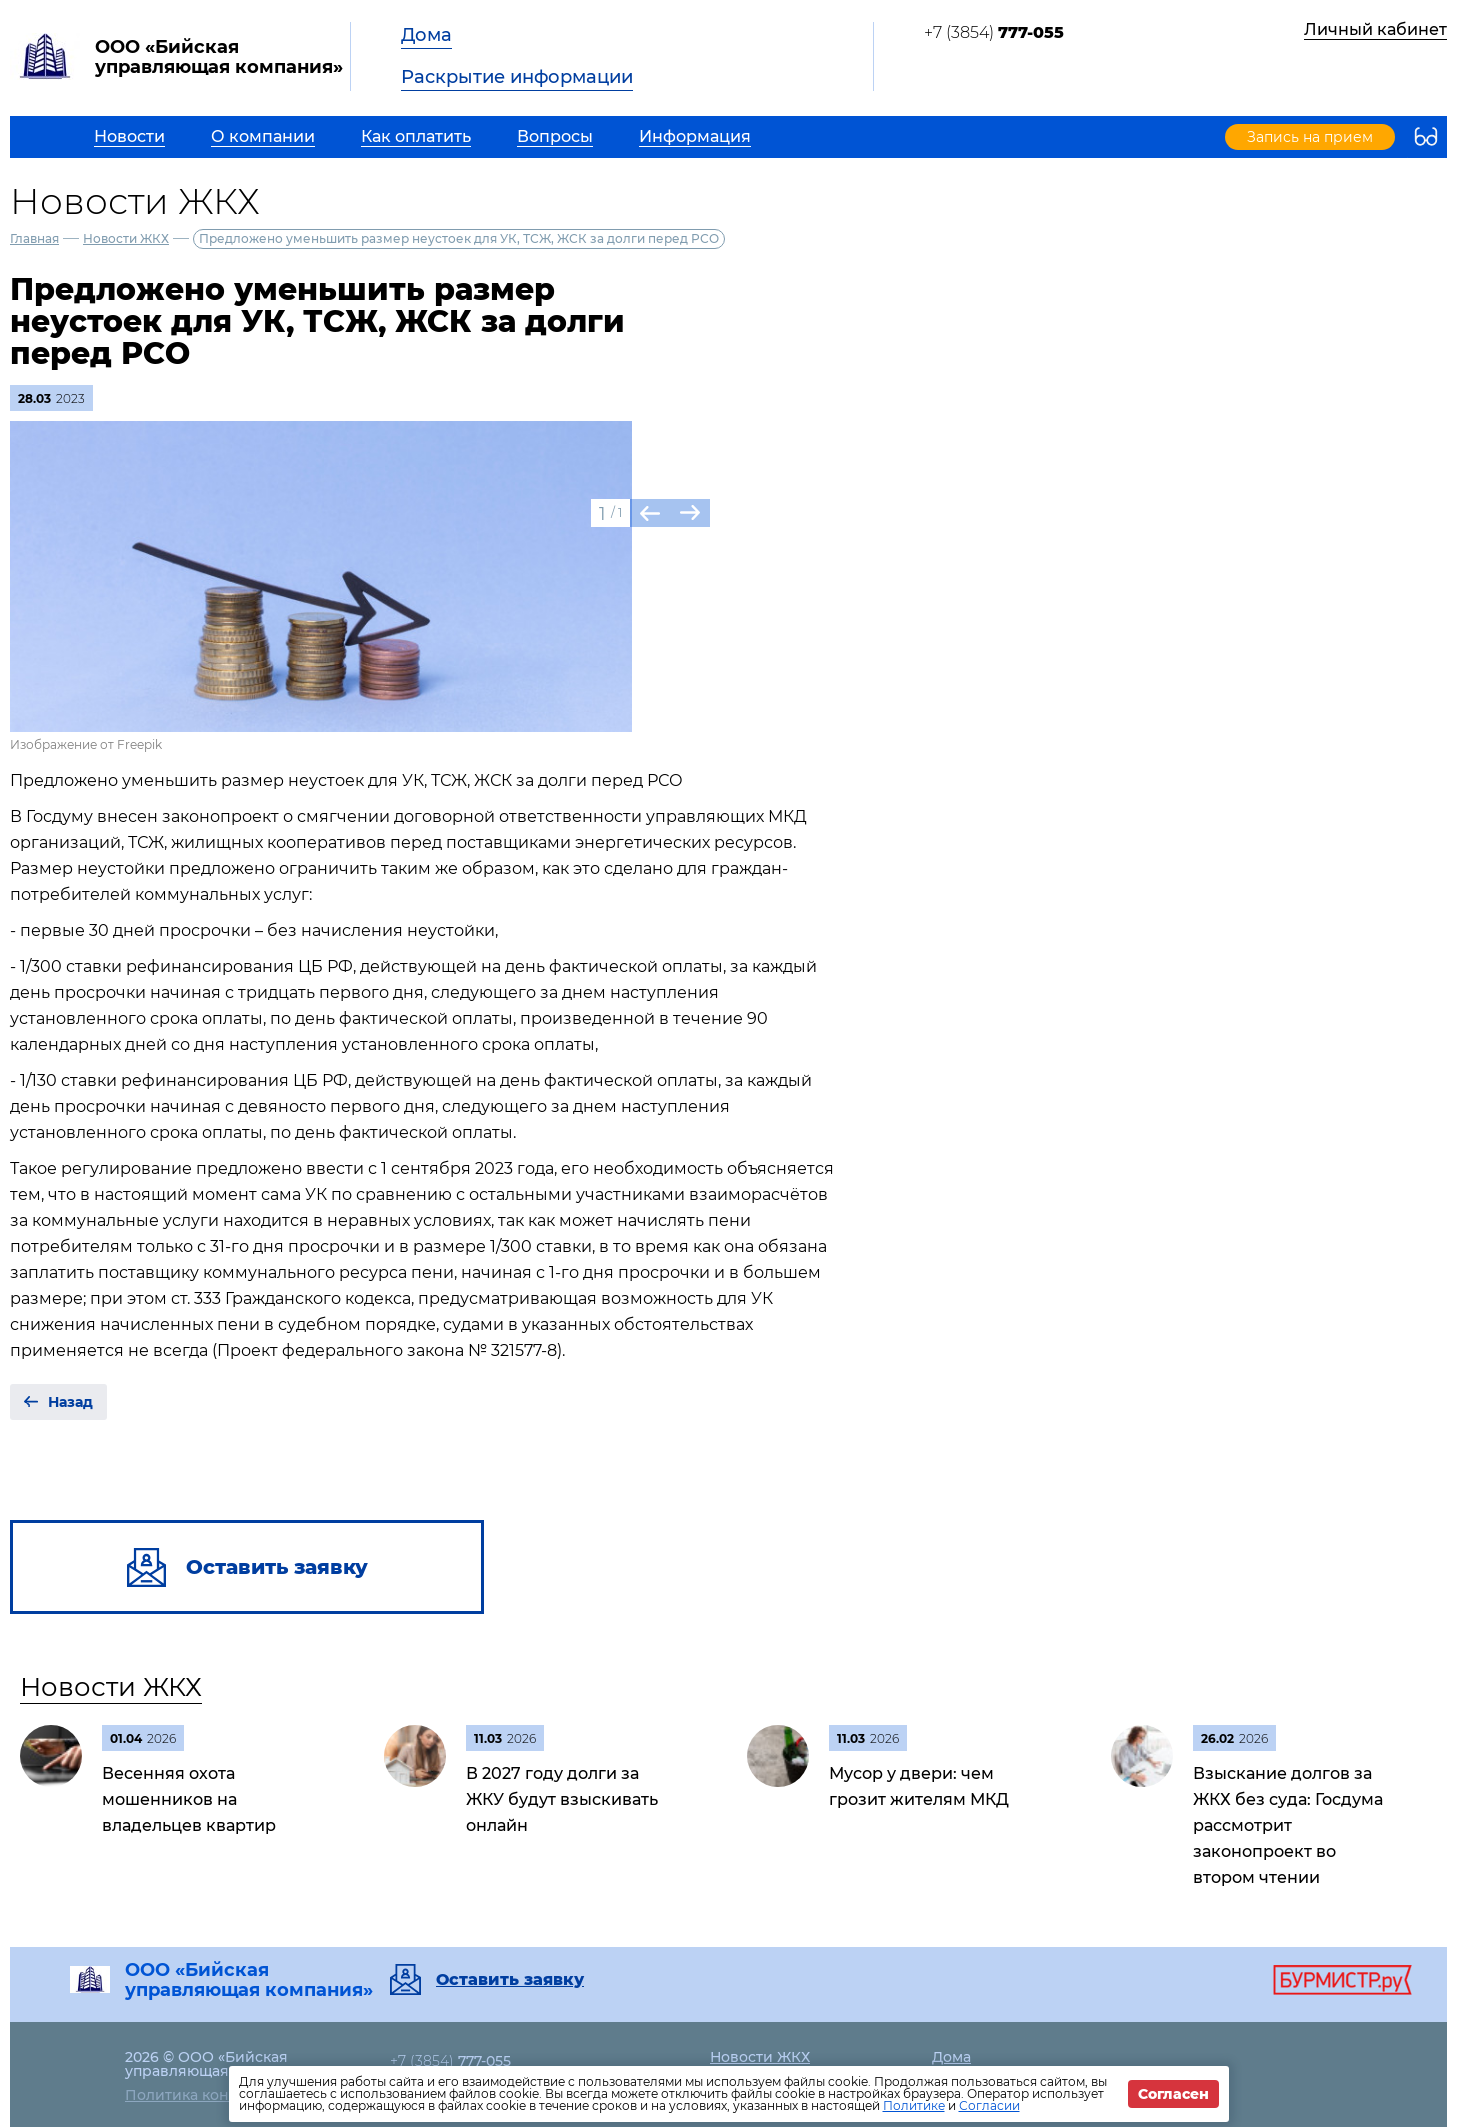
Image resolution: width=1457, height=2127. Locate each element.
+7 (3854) (994, 32)
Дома (426, 35)
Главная (34, 238)
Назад (70, 1402)
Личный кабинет (1375, 29)
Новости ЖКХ (126, 238)
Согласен (1173, 2094)
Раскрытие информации (517, 77)
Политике (914, 2105)
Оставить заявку (510, 1980)
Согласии (989, 2105)
